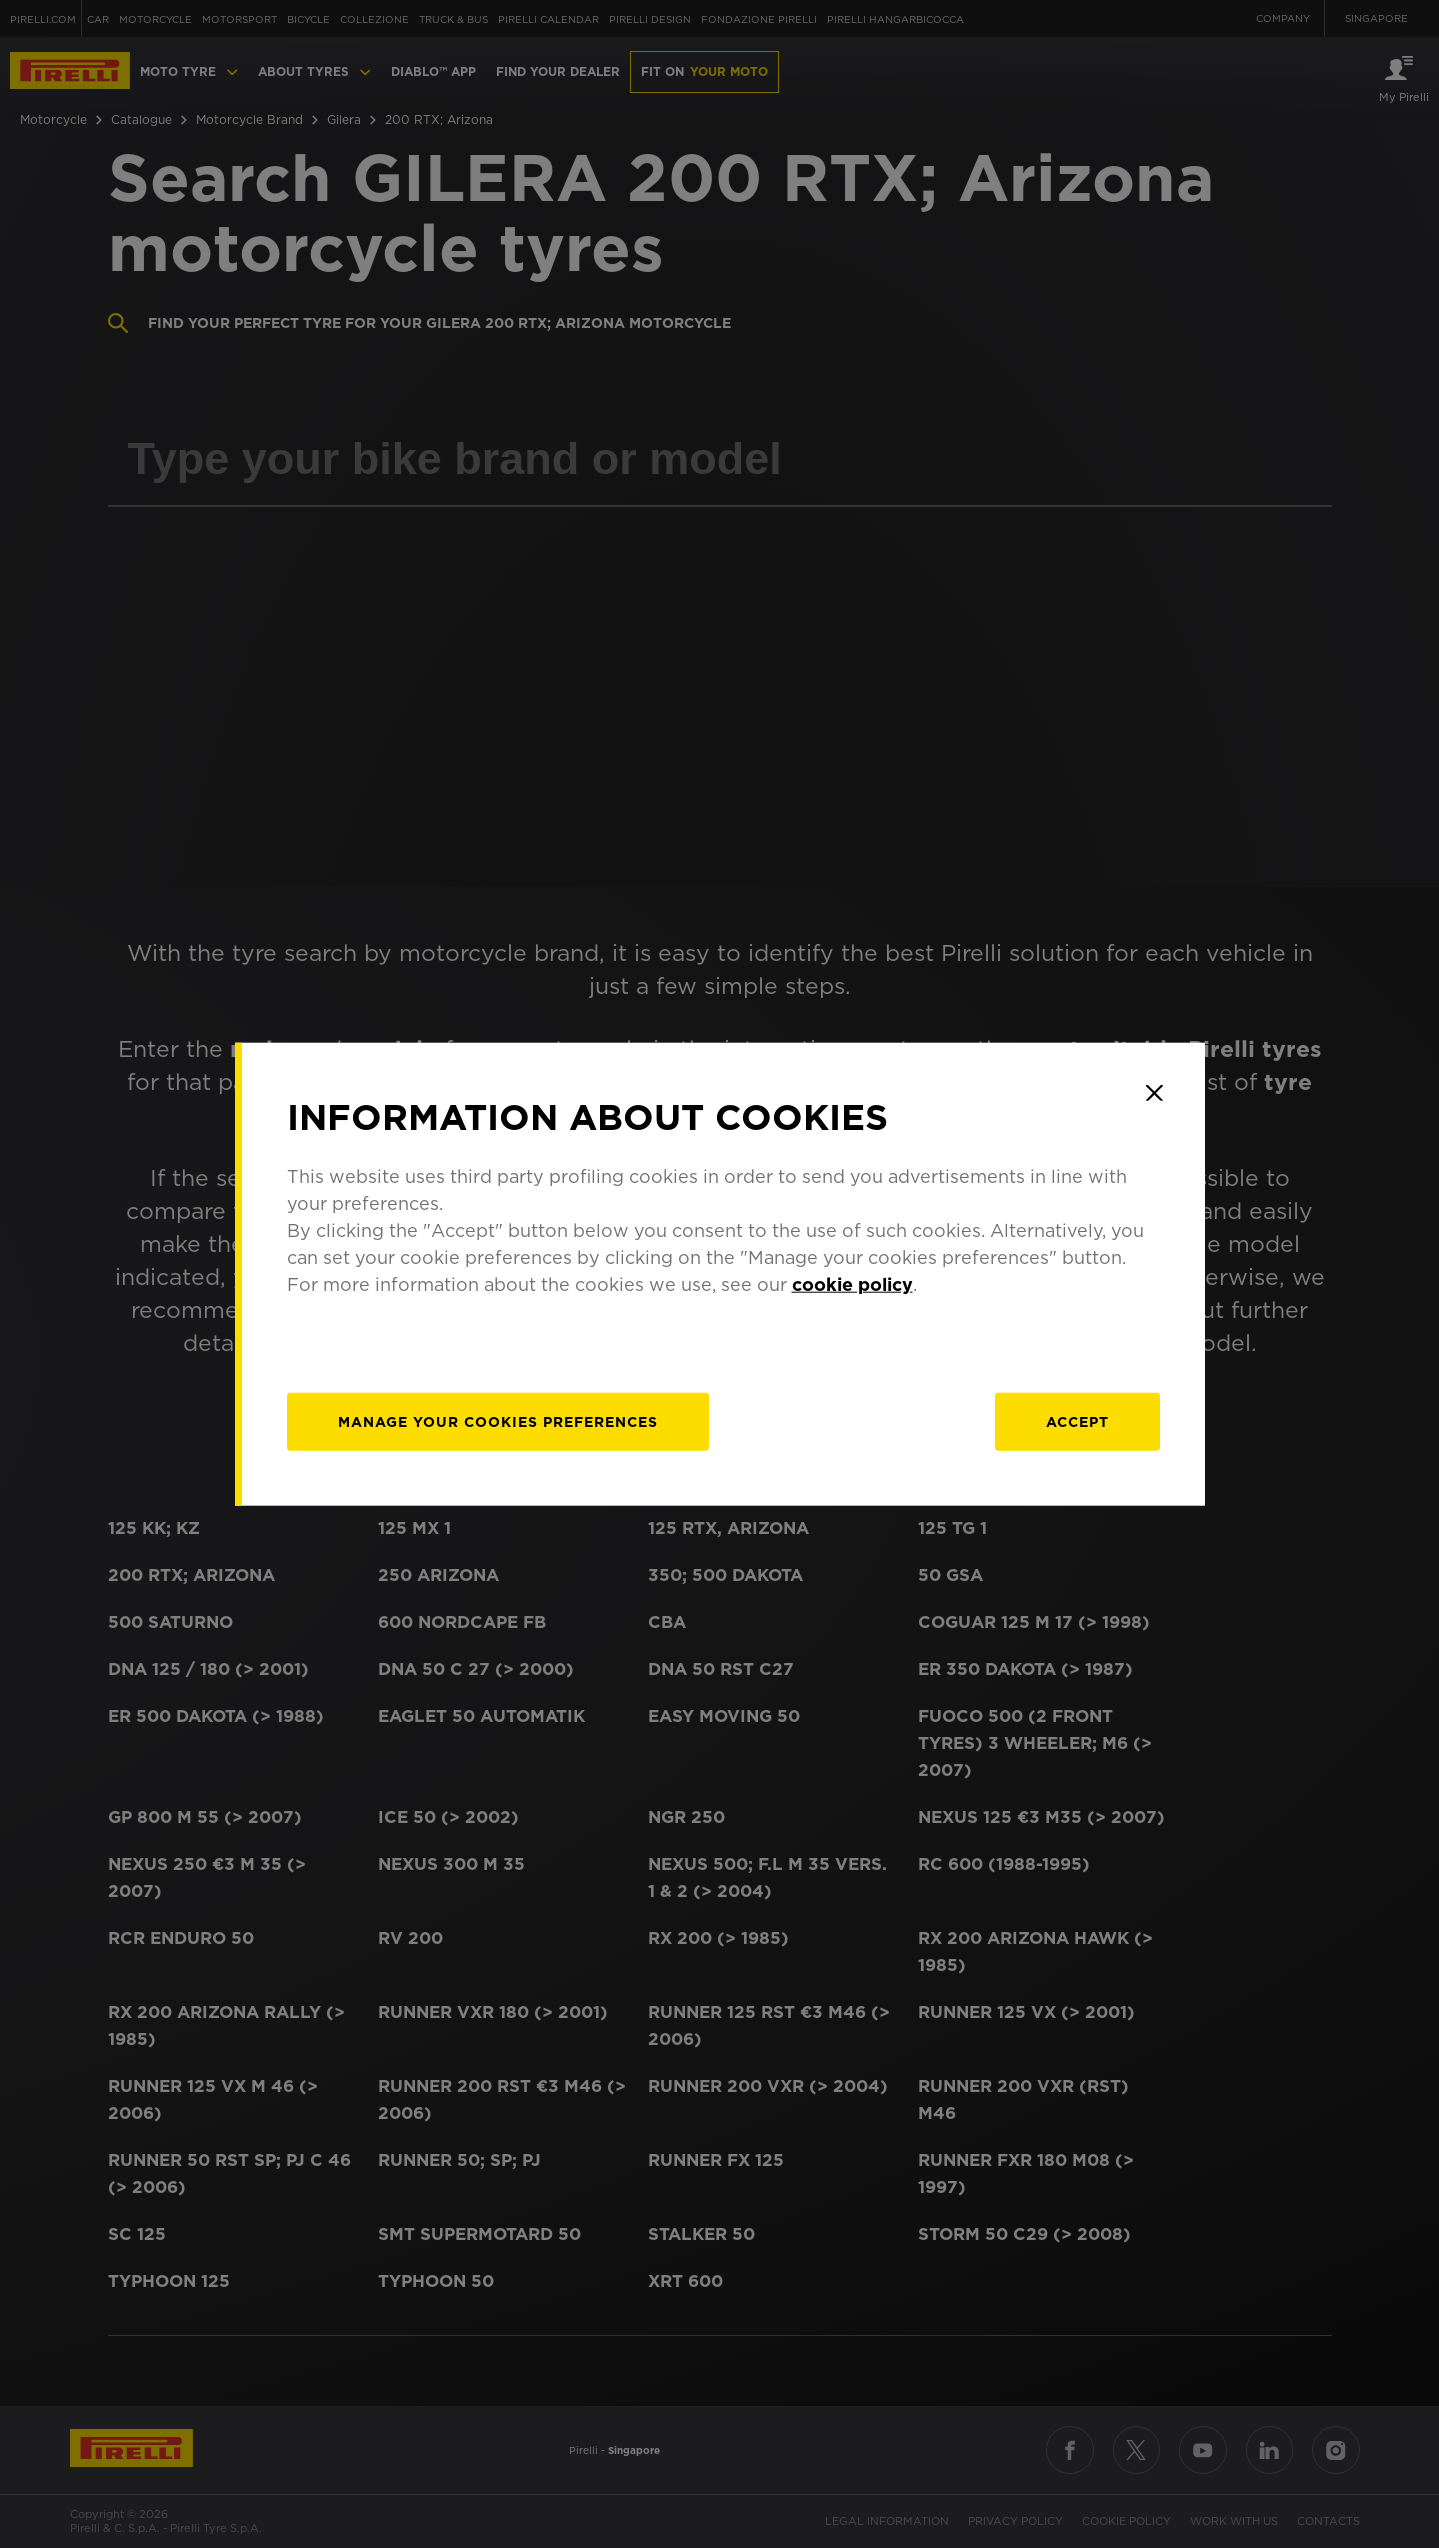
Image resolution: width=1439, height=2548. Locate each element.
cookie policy (852, 1283)
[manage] (498, 1421)
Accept (1077, 1421)
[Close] (1155, 1093)
